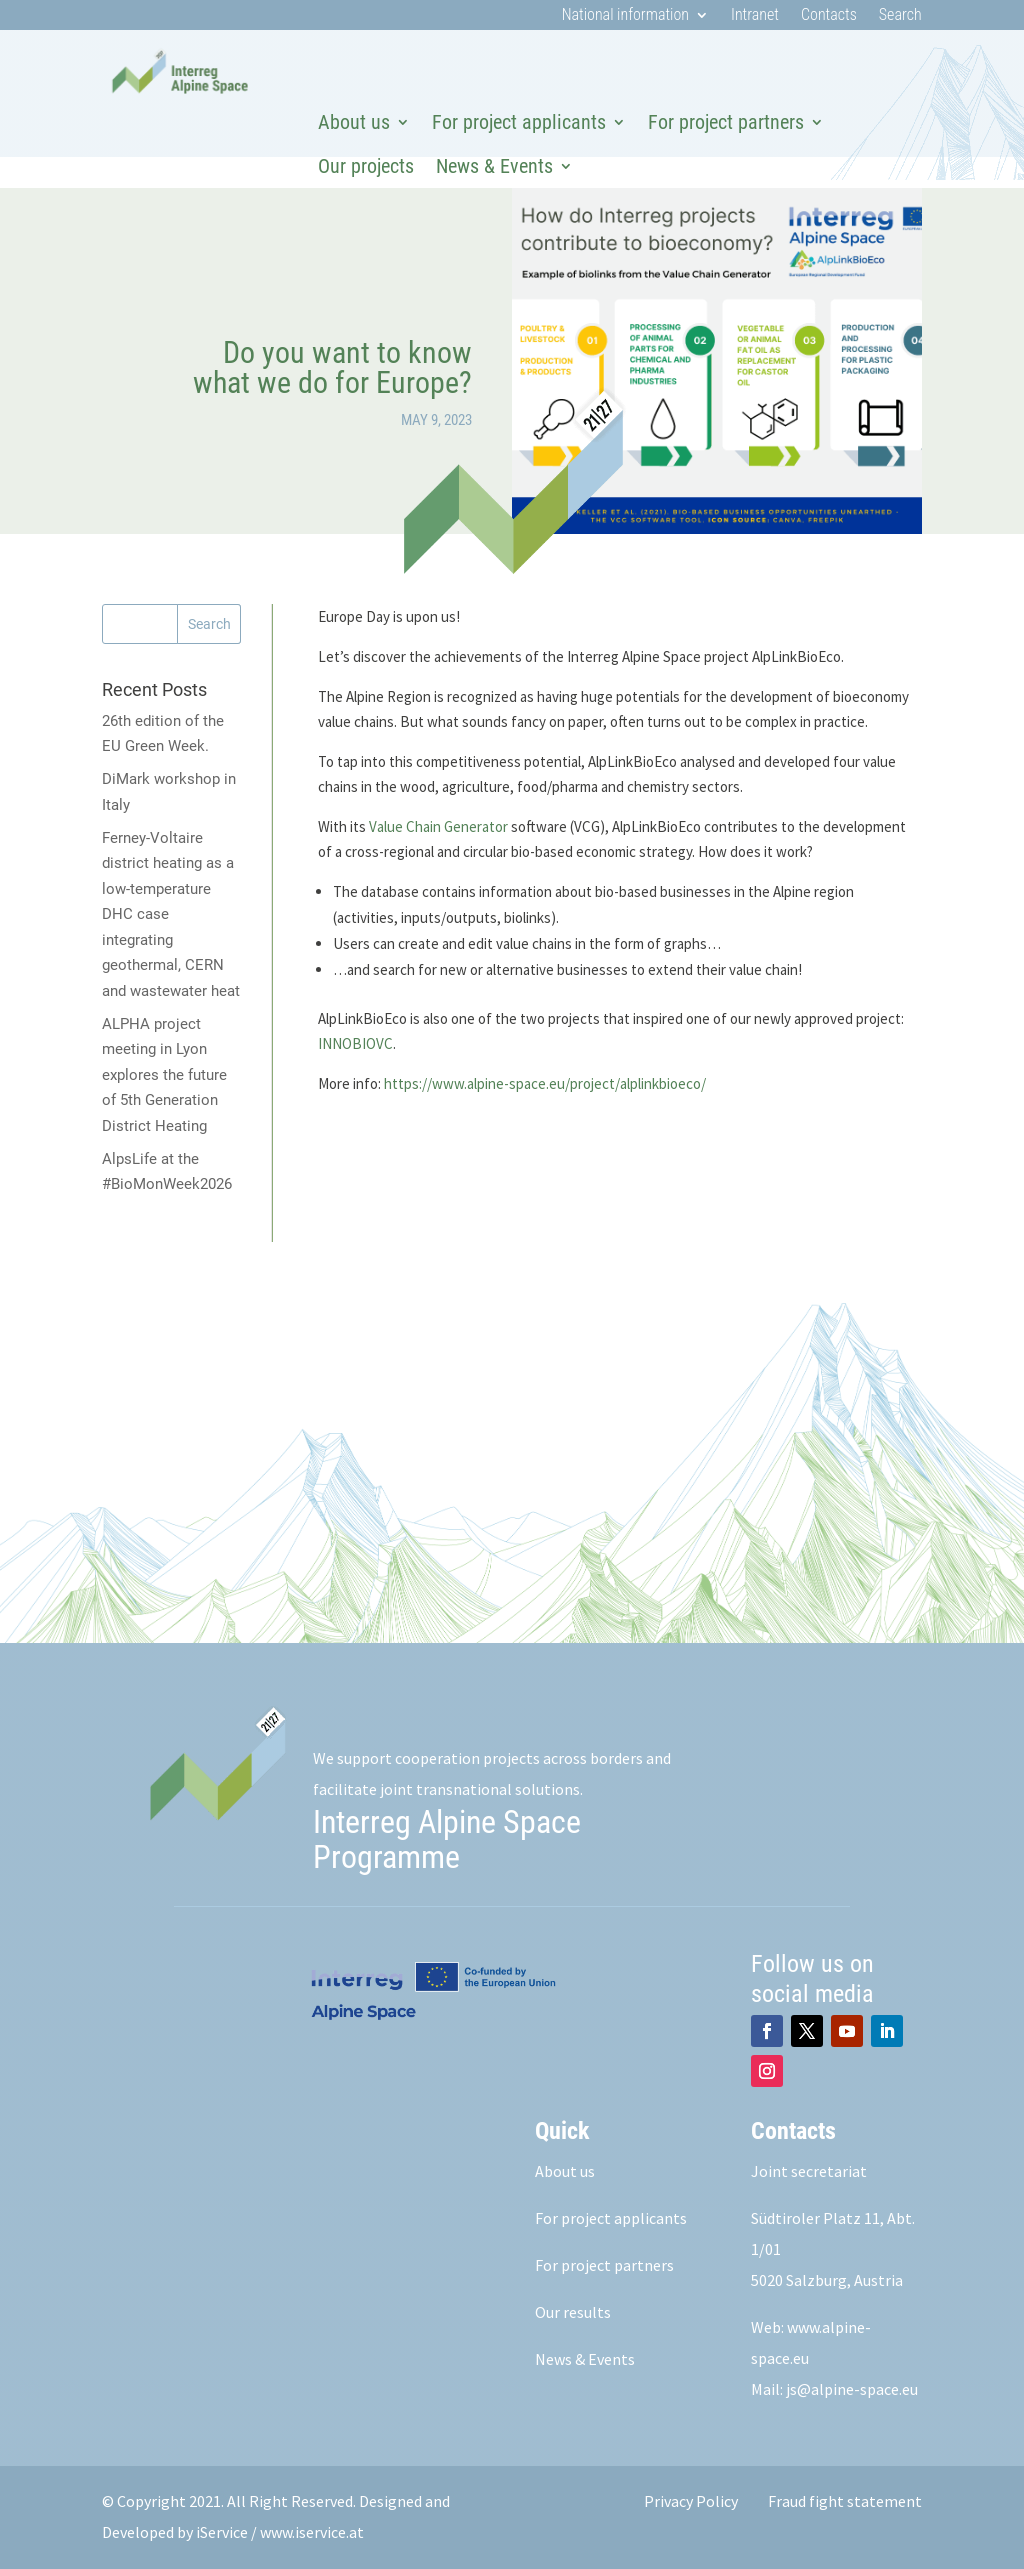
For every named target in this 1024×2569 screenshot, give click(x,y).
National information (625, 16)
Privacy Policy (691, 2501)
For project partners (726, 122)
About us (354, 122)
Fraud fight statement (845, 2501)
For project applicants (519, 122)
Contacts (829, 16)
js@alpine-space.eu (852, 2389)
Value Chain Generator (438, 826)
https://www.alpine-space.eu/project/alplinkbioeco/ (545, 1083)
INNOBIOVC (355, 1043)
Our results (573, 2312)
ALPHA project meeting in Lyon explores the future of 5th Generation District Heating (164, 1075)
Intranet (755, 16)
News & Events (494, 166)
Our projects (366, 166)
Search (900, 16)
